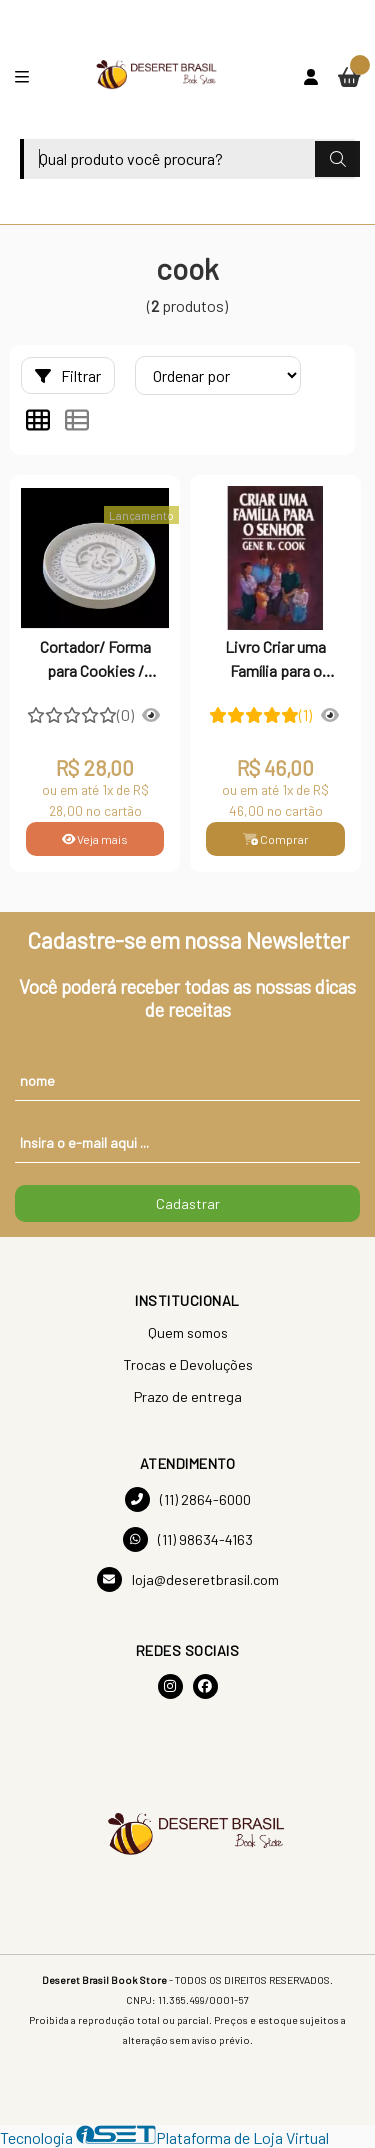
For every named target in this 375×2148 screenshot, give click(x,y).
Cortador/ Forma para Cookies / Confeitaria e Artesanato (95, 661)
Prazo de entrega (188, 1396)
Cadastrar (188, 1203)
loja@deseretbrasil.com (188, 1579)
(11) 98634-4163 (188, 1539)
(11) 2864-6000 (188, 1499)
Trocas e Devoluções (188, 1364)
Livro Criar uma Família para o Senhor (275, 661)
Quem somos (188, 1332)
